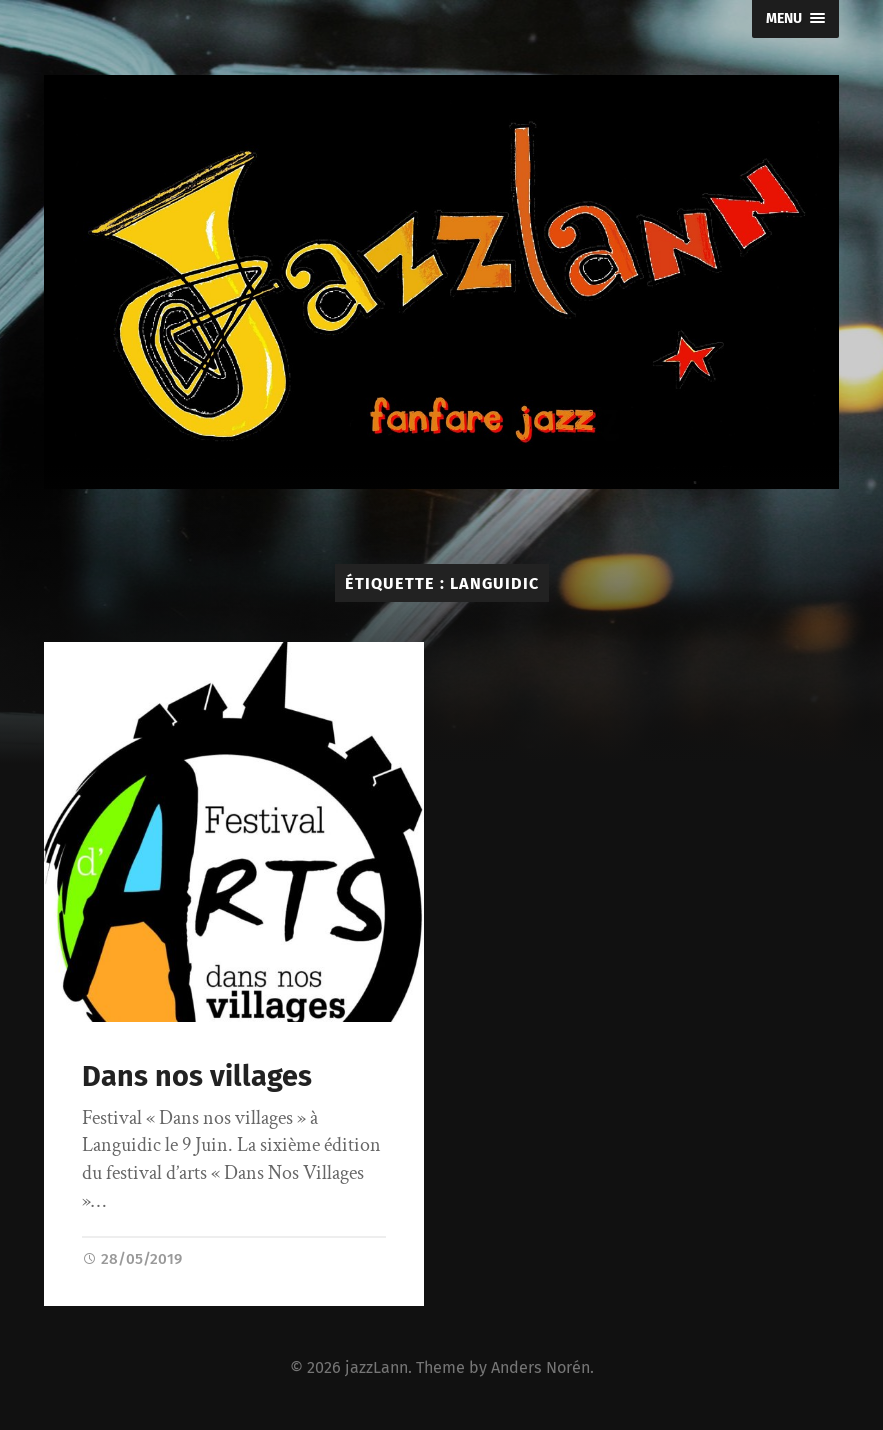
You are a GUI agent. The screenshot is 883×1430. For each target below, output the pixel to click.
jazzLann (376, 1367)
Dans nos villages (197, 1076)
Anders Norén (540, 1367)
